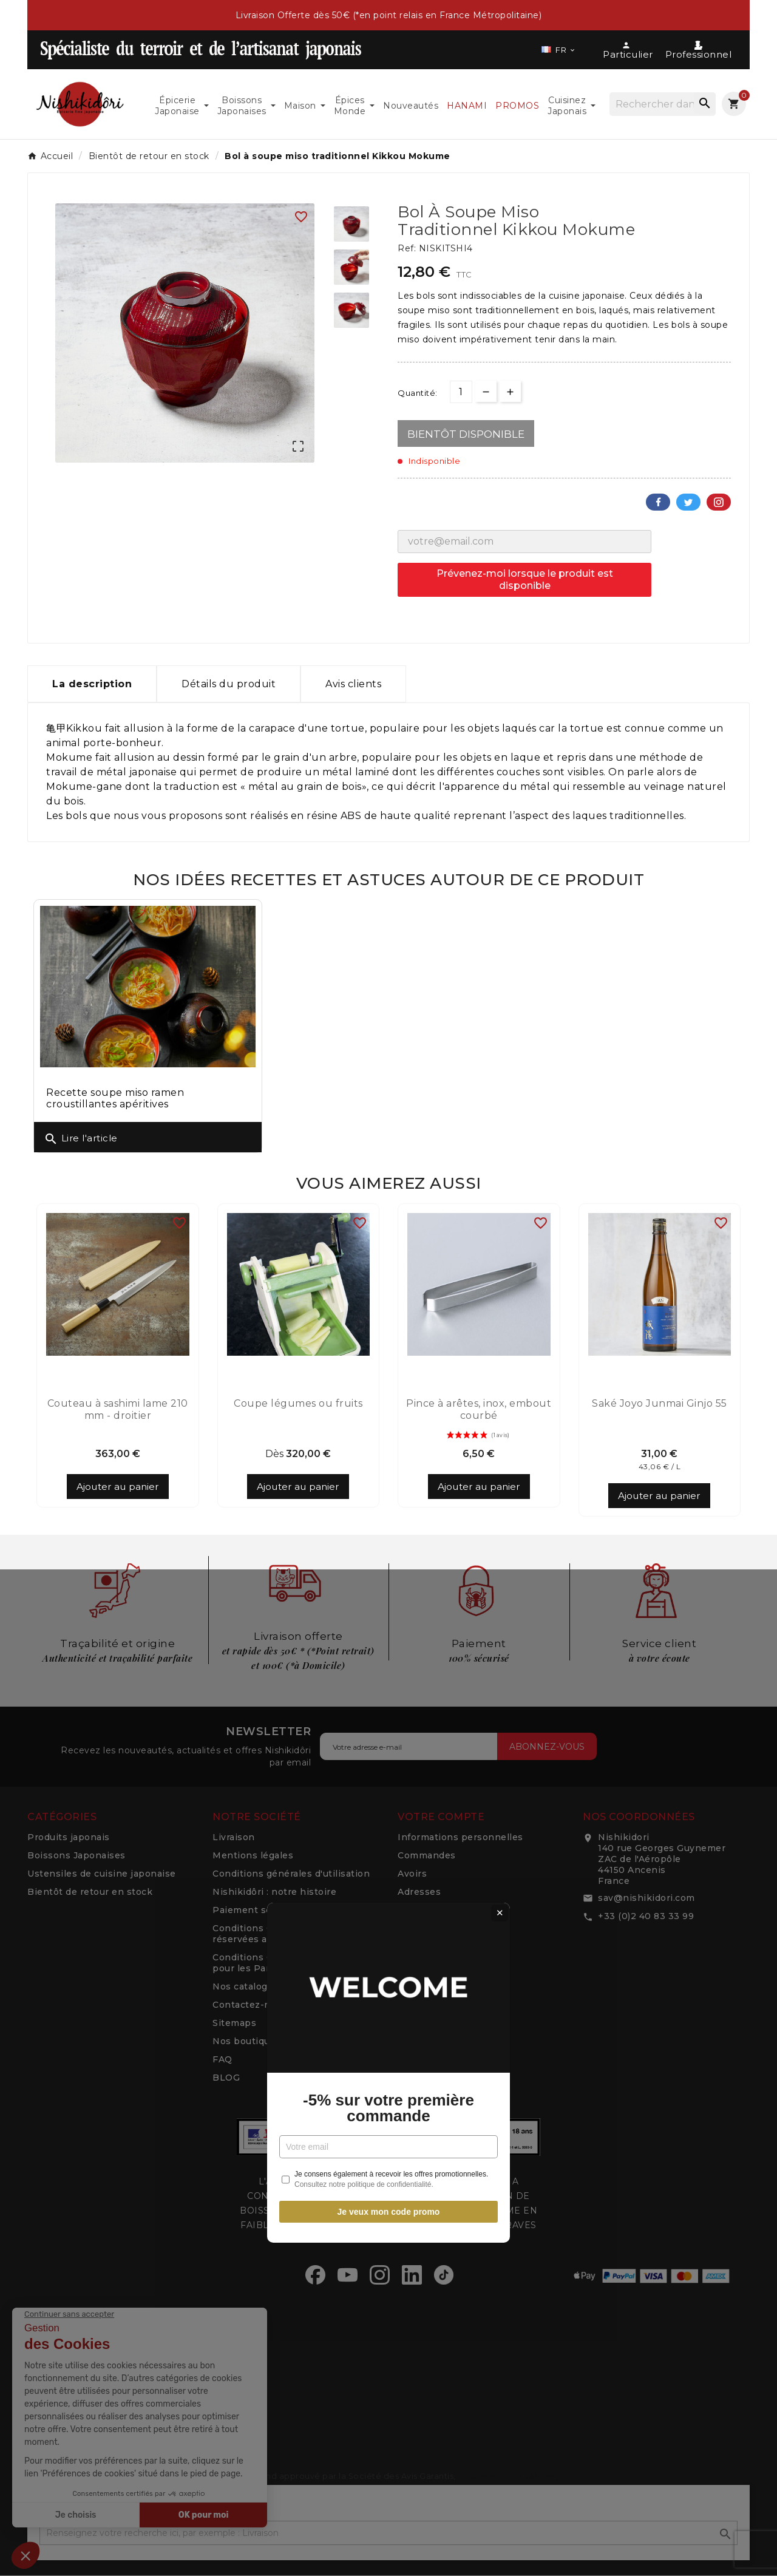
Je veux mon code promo (389, 1427)
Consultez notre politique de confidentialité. (363, 1400)
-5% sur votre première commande (388, 1323)
